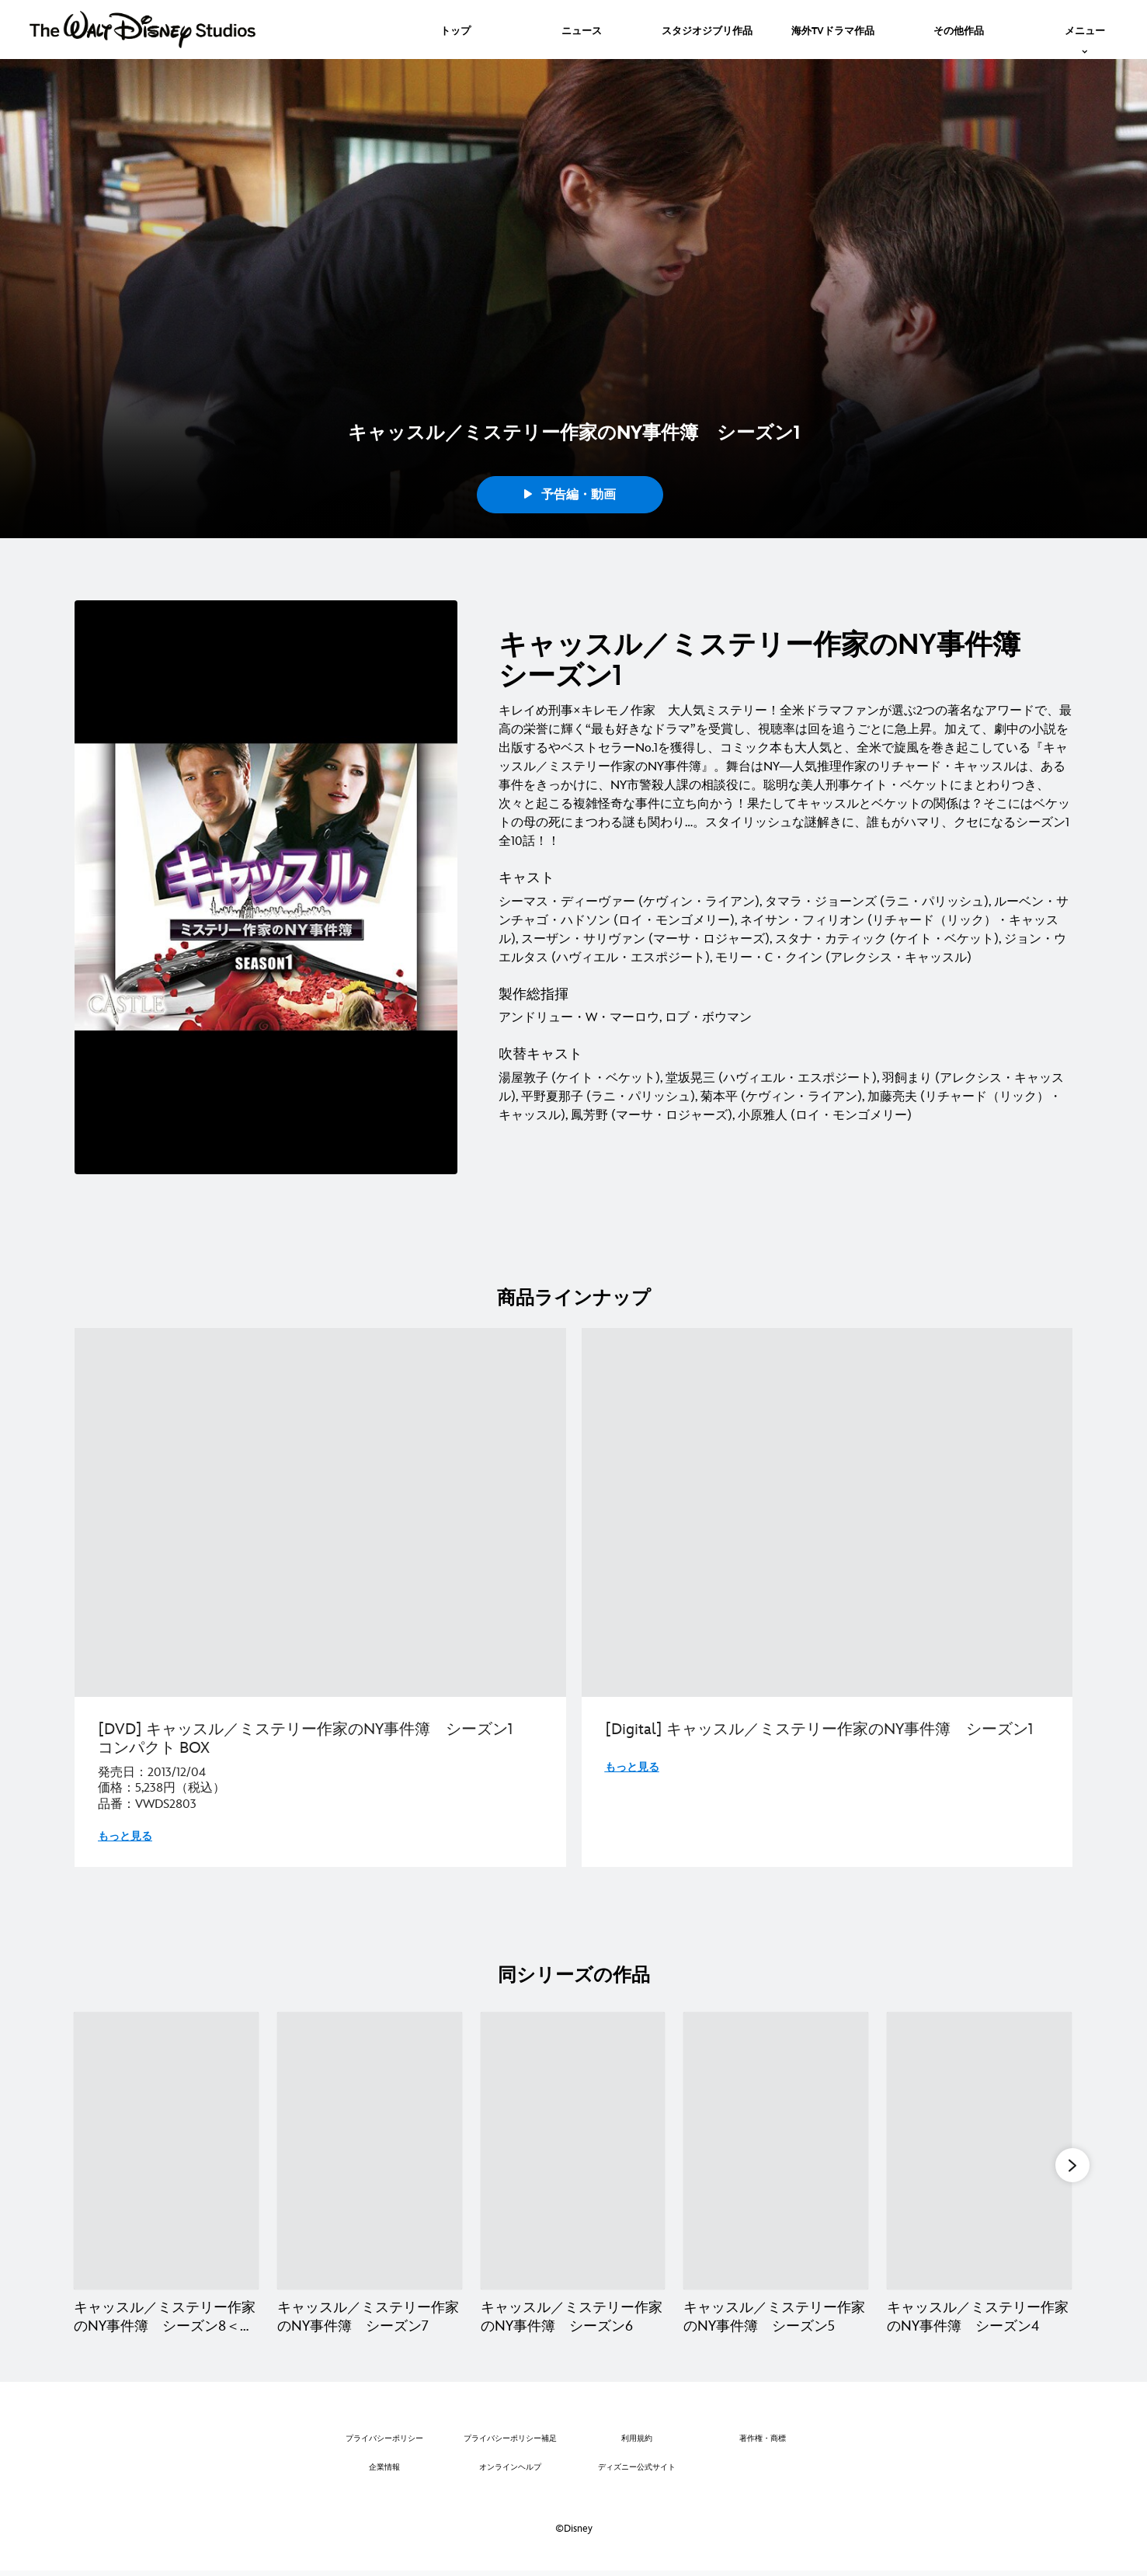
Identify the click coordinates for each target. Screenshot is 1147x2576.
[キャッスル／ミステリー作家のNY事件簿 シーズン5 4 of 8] (775, 2150)
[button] (1072, 2166)
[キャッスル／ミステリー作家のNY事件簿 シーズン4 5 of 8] (979, 2150)
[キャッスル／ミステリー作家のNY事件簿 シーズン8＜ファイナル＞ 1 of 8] (166, 2150)
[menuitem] (455, 29)
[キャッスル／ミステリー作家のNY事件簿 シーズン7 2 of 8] (369, 2150)
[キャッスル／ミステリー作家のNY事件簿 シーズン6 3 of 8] (573, 2150)
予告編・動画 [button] (570, 495)
